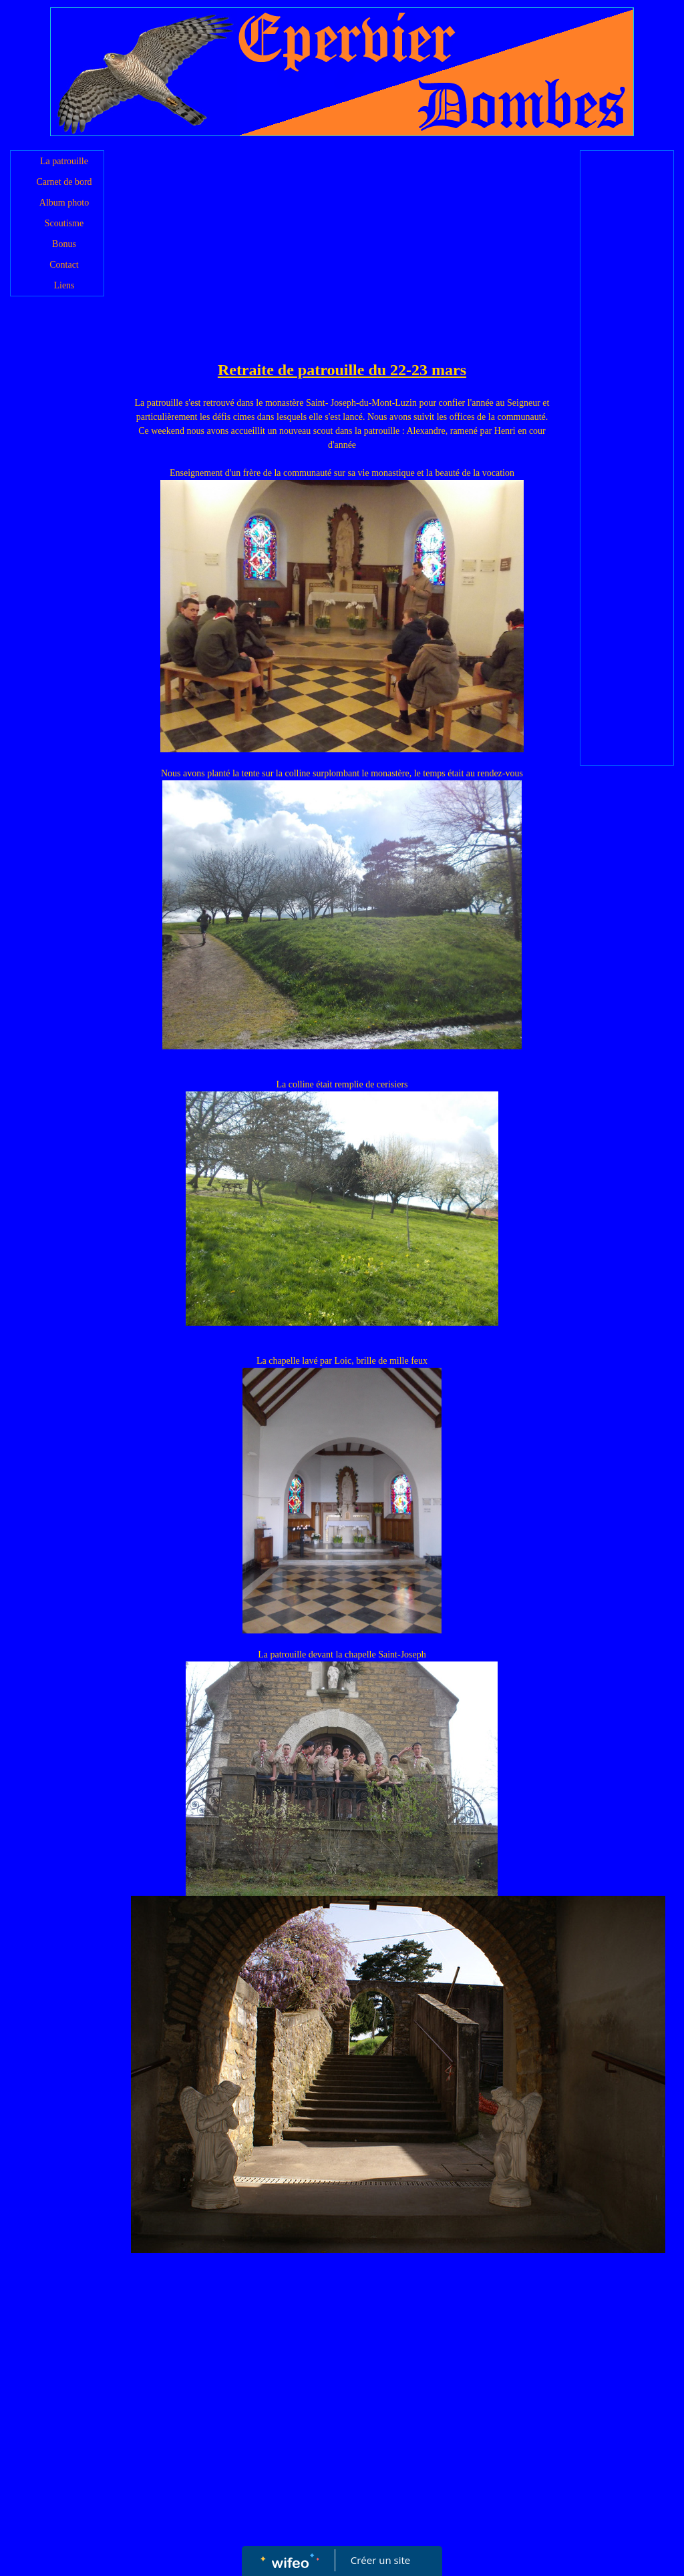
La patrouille (64, 161)
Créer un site (380, 2560)
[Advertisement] (342, 257)
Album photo (64, 203)
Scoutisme (64, 223)
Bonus (64, 244)
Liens (63, 285)
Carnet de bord (64, 182)
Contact (64, 265)
